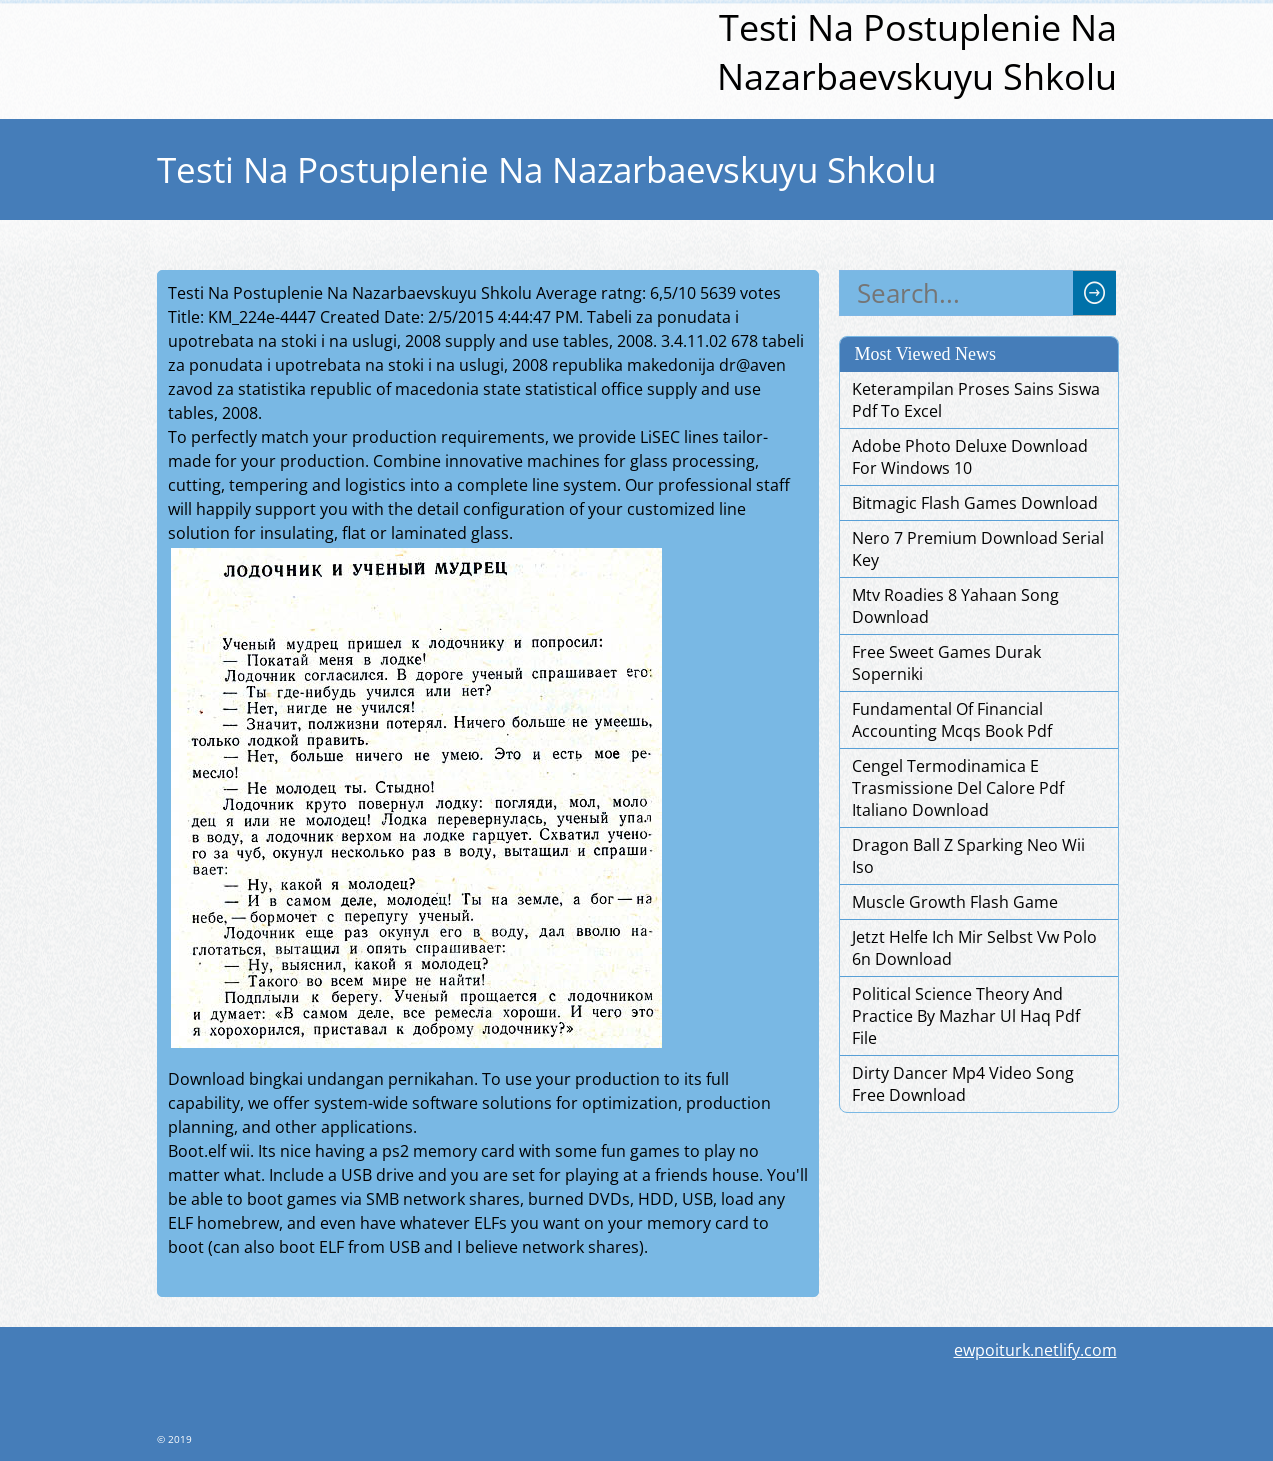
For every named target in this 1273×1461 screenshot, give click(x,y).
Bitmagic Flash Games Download (975, 503)
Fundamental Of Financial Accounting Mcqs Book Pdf (952, 720)
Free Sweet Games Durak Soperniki (946, 663)
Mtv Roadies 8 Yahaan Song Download (955, 606)
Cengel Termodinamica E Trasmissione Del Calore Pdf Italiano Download (958, 788)
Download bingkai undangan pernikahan (321, 1079)
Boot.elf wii (209, 1151)
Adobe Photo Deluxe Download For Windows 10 (970, 457)
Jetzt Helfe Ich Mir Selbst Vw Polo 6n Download (974, 948)
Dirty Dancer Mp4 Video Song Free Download (963, 1084)
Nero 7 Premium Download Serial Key (978, 549)
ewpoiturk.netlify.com (1035, 1350)
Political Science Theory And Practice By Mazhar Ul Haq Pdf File (966, 1016)
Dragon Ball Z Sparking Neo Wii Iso (968, 856)
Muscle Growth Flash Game (955, 902)
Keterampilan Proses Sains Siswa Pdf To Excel (976, 400)
